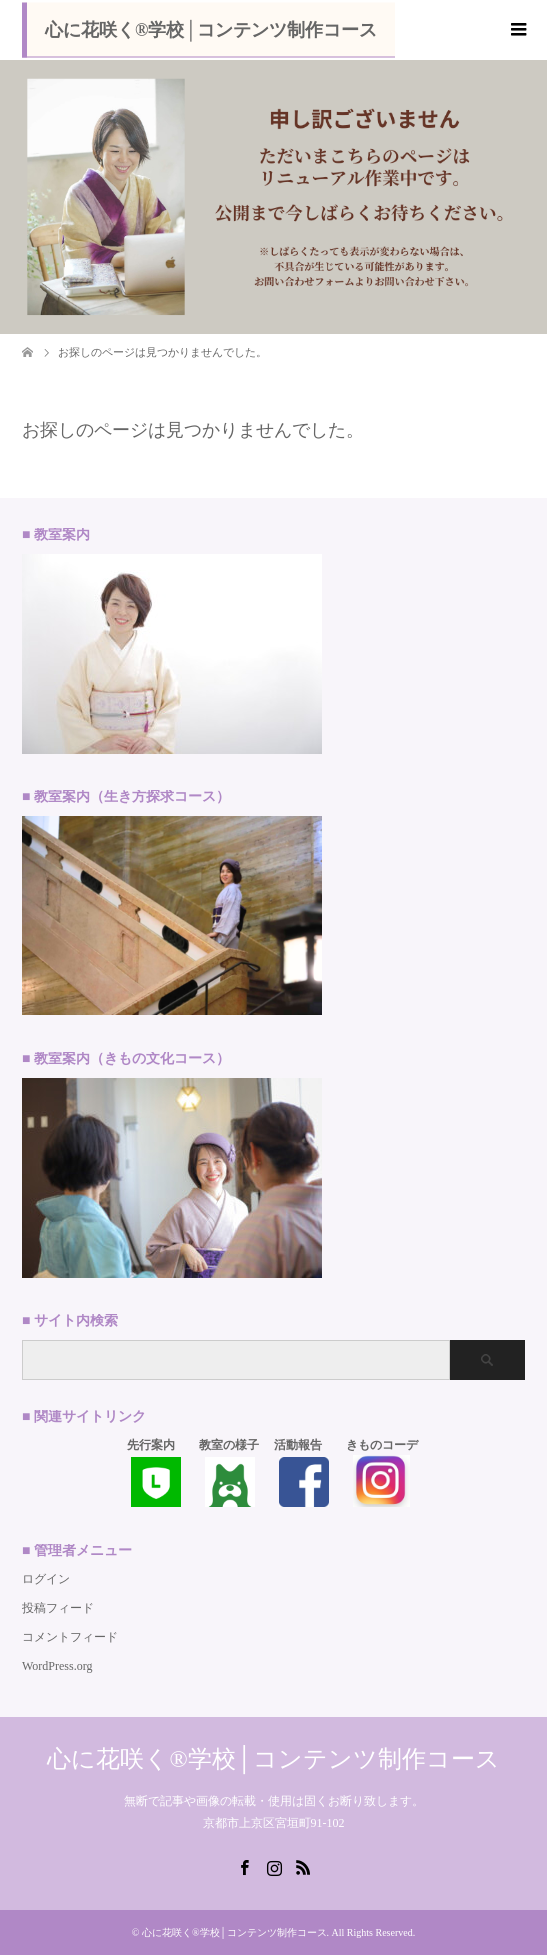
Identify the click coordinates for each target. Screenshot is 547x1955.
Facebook (244, 1866)
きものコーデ (382, 1445)
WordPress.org (57, 1666)
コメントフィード (70, 1637)
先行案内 (151, 1445)
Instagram (274, 1866)
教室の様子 (229, 1445)
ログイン (46, 1579)
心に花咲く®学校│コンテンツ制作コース (211, 30)
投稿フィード (58, 1608)
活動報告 (298, 1445)
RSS (303, 1866)
